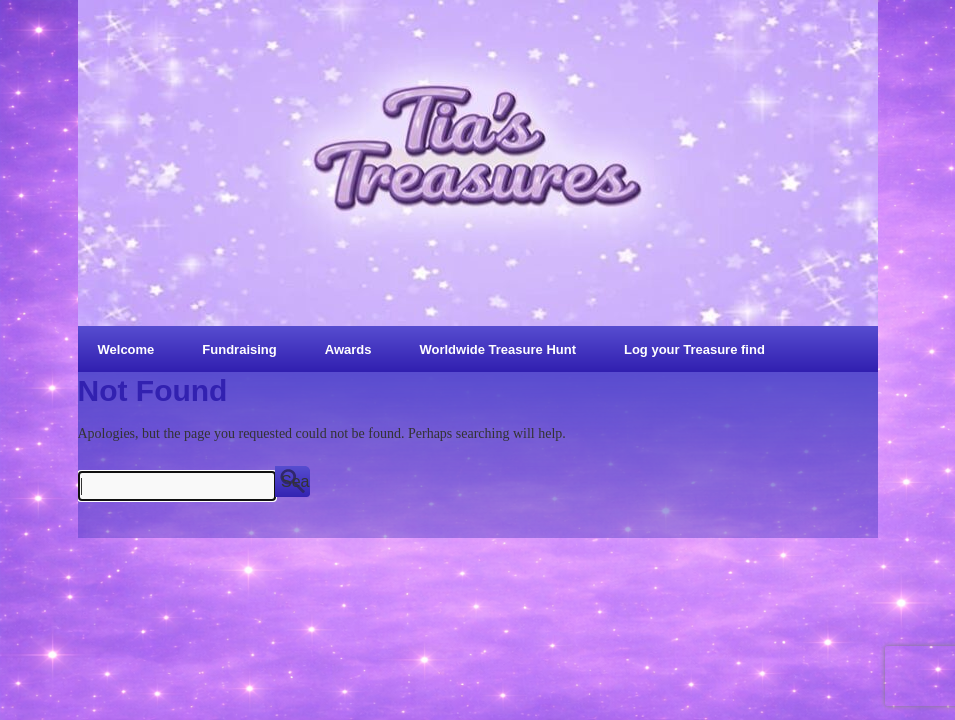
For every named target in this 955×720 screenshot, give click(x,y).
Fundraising (239, 349)
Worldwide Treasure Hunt (497, 349)
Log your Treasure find (694, 349)
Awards (348, 349)
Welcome (126, 349)
